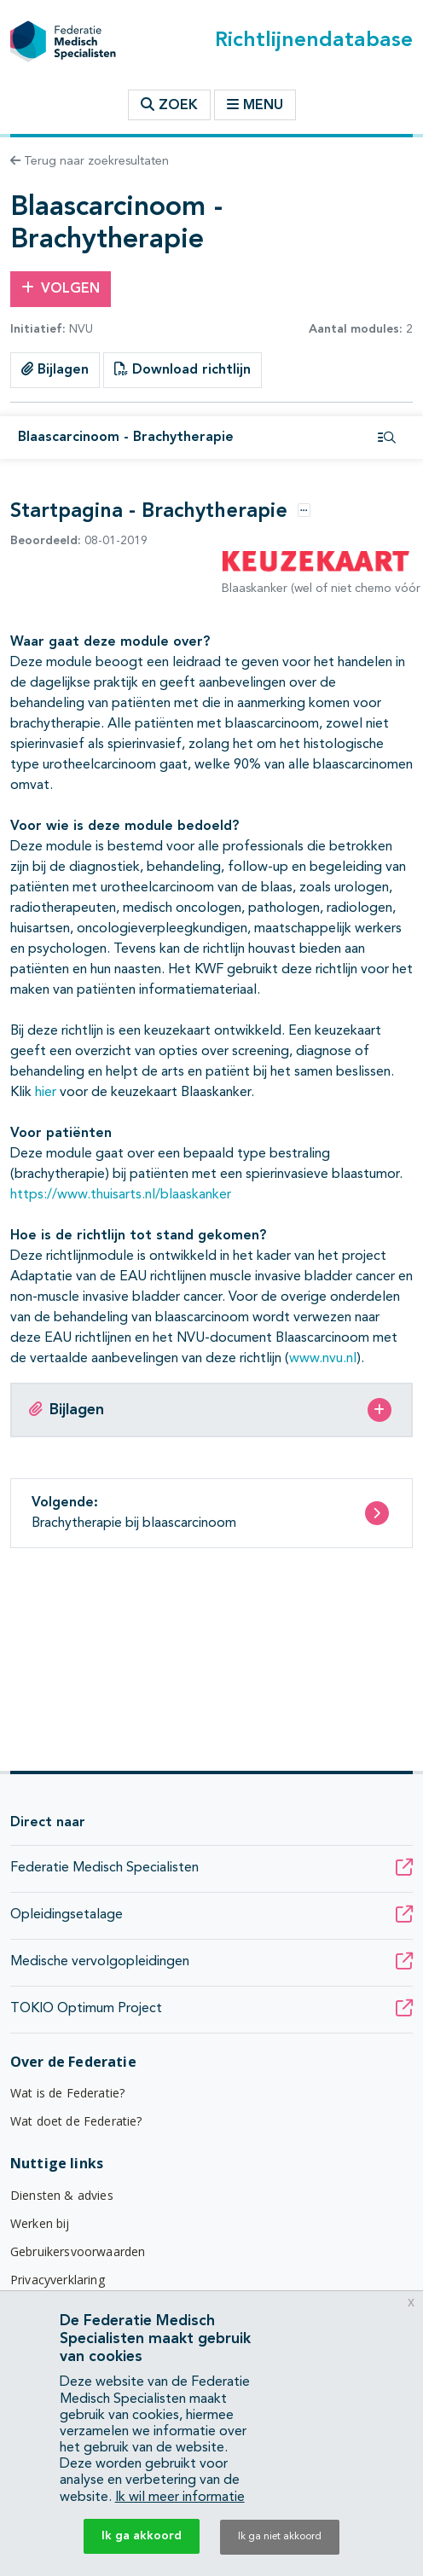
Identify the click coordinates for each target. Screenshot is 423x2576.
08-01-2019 (79, 541)
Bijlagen (55, 369)
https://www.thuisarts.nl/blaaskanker (120, 1195)
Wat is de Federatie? (67, 2093)
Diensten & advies (61, 2195)
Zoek (169, 105)
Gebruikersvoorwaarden (77, 2251)
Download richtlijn (182, 369)
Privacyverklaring (57, 2279)
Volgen (60, 288)
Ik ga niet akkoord (280, 2537)
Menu (255, 105)
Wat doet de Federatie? (76, 2121)
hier (45, 1092)
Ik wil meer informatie (180, 2497)
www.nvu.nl (322, 1359)
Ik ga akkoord (141, 2536)
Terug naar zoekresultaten (89, 161)
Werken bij (40, 2223)
